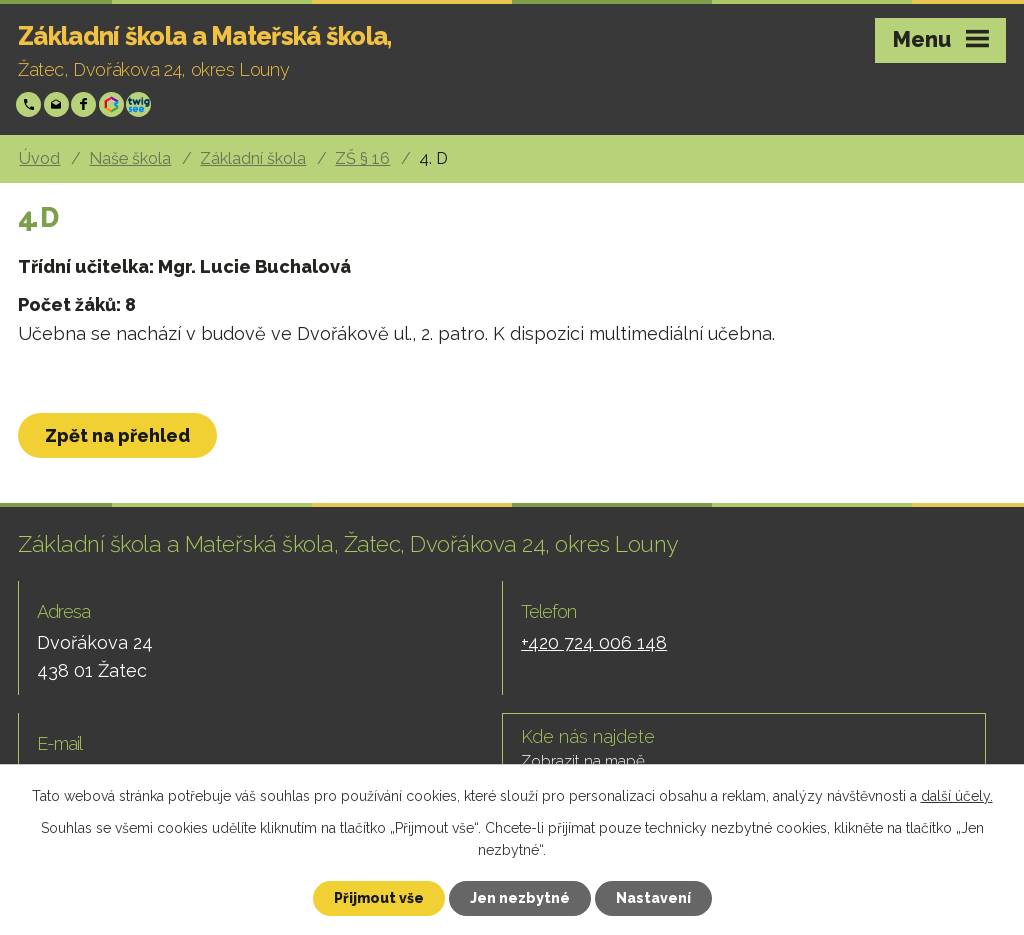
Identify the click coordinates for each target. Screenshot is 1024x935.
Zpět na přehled (117, 435)
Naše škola (130, 158)
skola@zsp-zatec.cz (58, 104)
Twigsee (140, 104)
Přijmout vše (379, 898)
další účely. (957, 796)
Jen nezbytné (520, 898)
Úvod (39, 158)
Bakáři (113, 104)
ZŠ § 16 (362, 158)
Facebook (85, 104)
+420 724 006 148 (30, 104)
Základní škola (253, 158)
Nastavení (653, 898)
